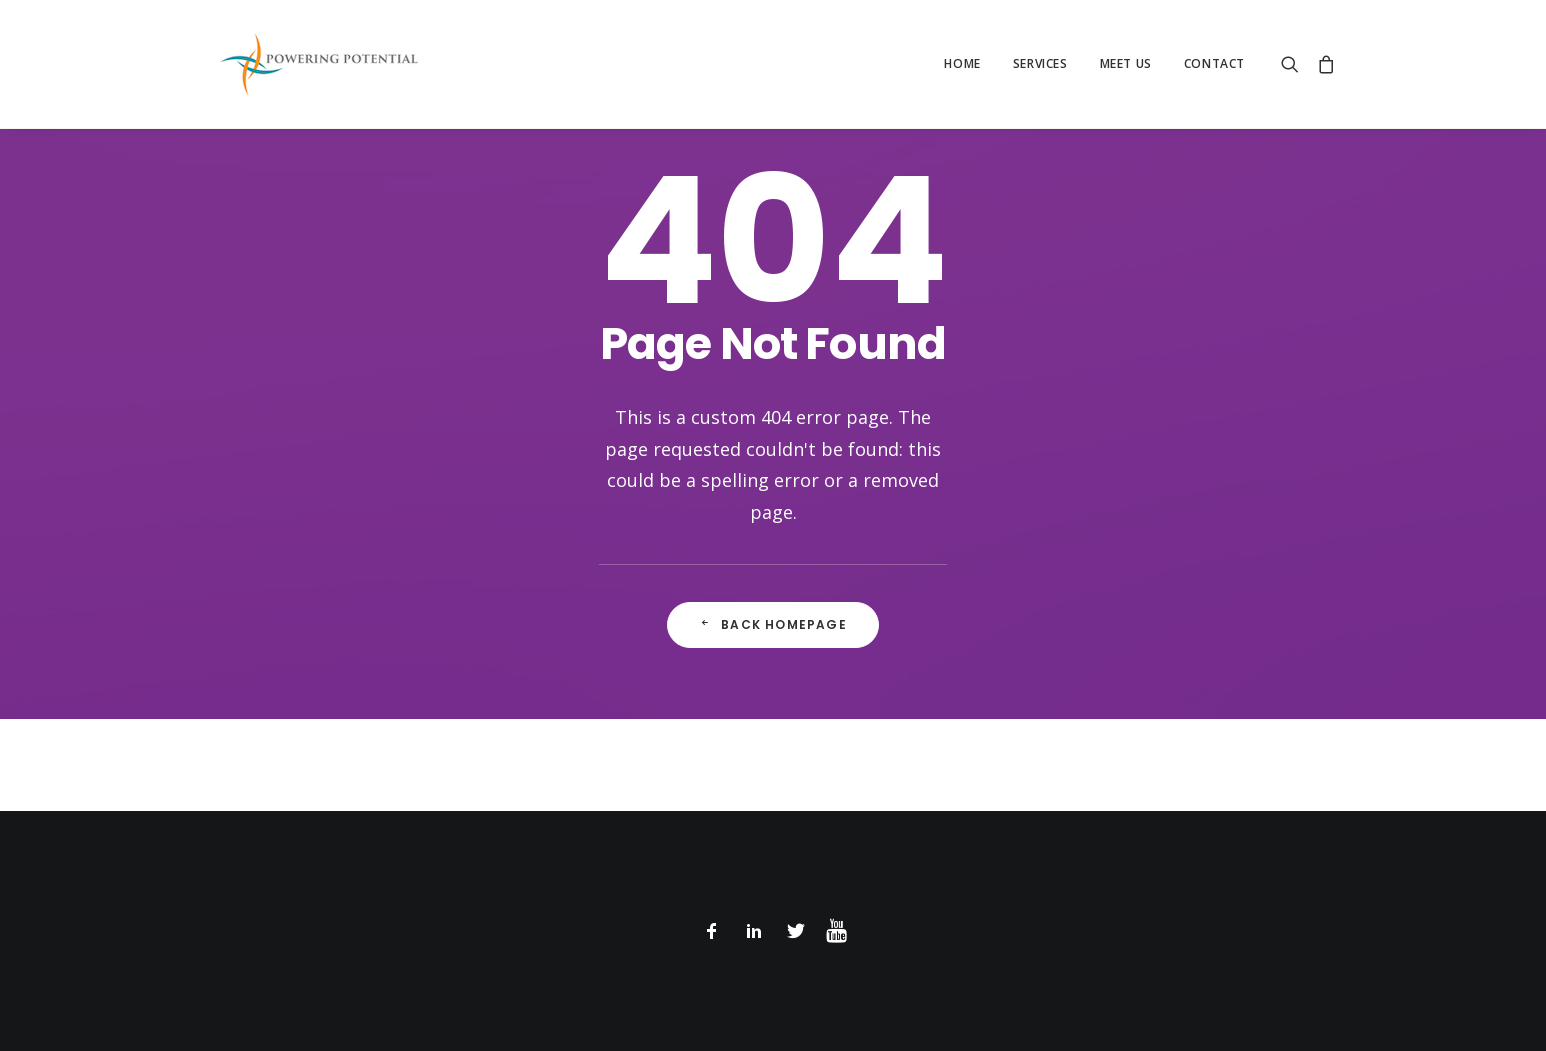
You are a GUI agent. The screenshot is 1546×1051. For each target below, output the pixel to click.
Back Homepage (773, 624)
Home (962, 63)
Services (1040, 63)
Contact (1214, 63)
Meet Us (1126, 63)
